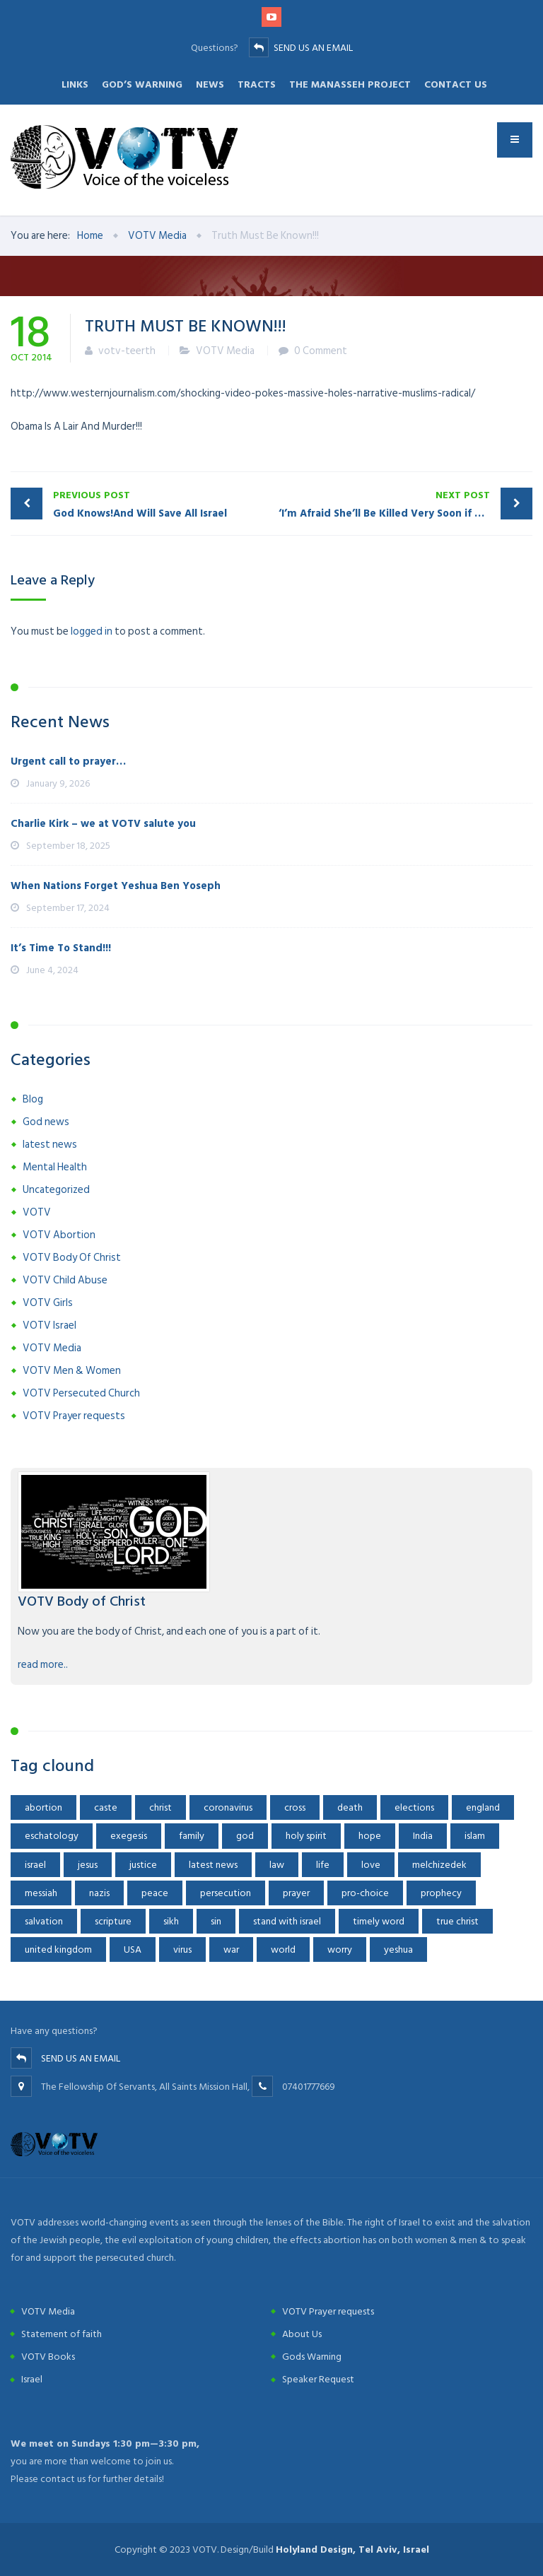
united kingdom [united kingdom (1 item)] (58, 1949)
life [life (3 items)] (322, 1865)
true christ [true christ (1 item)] (457, 1921)
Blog (33, 1099)
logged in (91, 631)
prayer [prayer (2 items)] (296, 1893)
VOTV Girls (48, 1303)
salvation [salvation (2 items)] (44, 1921)
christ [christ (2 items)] (160, 1807)
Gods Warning (311, 2356)
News (210, 84)
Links (75, 84)
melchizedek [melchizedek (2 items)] (439, 1865)
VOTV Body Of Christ (72, 1257)
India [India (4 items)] (423, 1836)
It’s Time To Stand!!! (61, 948)
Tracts (257, 84)
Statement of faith (61, 2334)
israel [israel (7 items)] (35, 1865)
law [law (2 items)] (276, 1865)
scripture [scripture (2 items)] (113, 1921)
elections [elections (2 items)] (414, 1807)
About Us (302, 2334)
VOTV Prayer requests (74, 1416)
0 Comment (320, 351)
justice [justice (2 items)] (143, 1865)
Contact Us (455, 84)
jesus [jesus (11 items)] (88, 1865)
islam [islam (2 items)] (475, 1836)
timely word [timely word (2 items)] (378, 1921)
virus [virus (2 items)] (182, 1949)
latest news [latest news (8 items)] (213, 1865)
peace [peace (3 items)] (154, 1893)
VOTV (37, 1212)
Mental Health (55, 1167)
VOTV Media (225, 351)
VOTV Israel (49, 1325)
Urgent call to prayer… (68, 761)
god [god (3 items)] (245, 1836)
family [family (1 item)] (191, 1836)
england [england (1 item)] (483, 1807)
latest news (50, 1144)
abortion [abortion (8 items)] (43, 1807)
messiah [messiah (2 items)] (41, 1893)
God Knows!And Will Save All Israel (158, 504)
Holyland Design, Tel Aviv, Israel (352, 2549)
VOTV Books (48, 2356)
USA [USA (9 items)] (132, 1949)
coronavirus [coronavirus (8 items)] (228, 1807)
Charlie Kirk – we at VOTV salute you (103, 824)
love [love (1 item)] (370, 1865)
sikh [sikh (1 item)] (171, 1921)
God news (46, 1122)
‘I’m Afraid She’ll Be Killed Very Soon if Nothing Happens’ (405, 504)
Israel (31, 2379)
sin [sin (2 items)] (216, 1921)
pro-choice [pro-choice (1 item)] (365, 1893)
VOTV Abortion (59, 1235)
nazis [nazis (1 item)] (99, 1893)
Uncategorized (56, 1190)
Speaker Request (318, 2379)
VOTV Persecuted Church (81, 1393)
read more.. (43, 1665)
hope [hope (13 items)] (369, 1836)
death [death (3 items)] (350, 1807)
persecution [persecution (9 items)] (225, 1893)
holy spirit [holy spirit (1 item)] (306, 1836)
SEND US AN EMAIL (313, 48)
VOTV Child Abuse (65, 1280)
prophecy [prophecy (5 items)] (441, 1893)
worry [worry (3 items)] (339, 1949)
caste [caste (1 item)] (105, 1807)
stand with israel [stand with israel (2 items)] (287, 1921)
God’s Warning (142, 84)
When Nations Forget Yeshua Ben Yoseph (116, 886)
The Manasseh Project (350, 84)
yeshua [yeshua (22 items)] (398, 1949)
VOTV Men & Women (72, 1371)
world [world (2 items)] (283, 1949)
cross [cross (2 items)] (294, 1807)
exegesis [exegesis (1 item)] (128, 1836)
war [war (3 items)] (231, 1949)
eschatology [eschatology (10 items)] (51, 1836)
